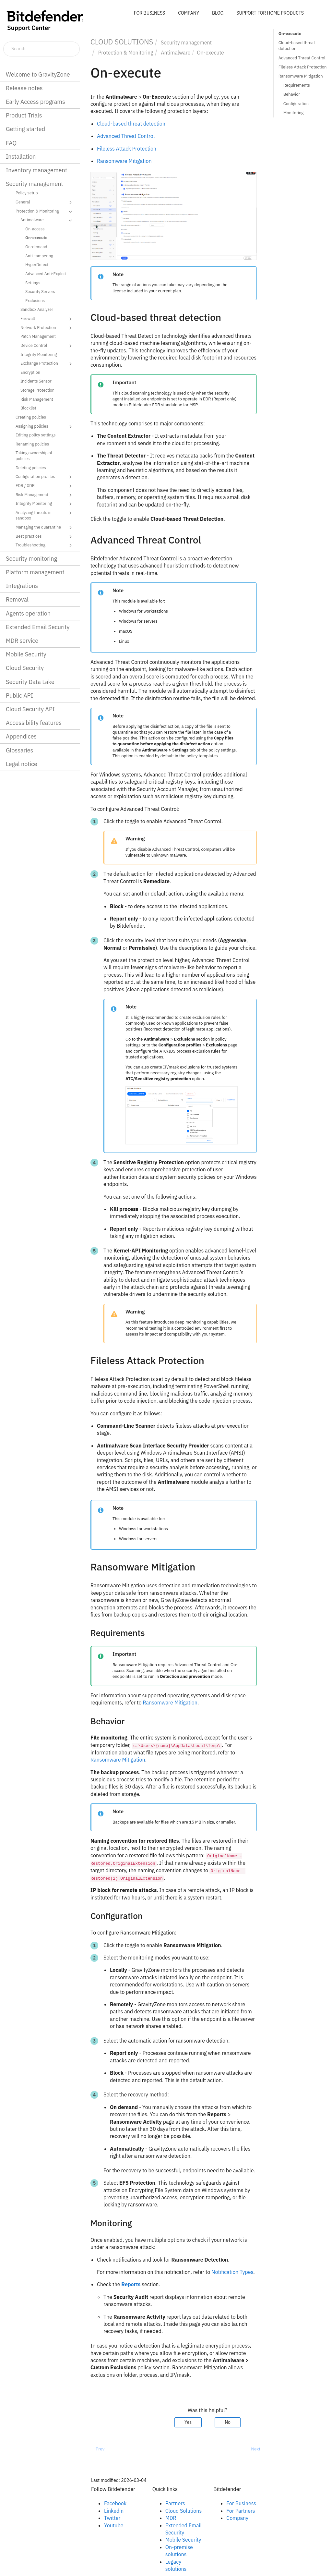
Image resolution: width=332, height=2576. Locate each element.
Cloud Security (25, 668)
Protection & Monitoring (45, 211)
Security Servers (40, 291)
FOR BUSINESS (149, 13)
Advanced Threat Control (302, 58)
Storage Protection (37, 390)
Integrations (22, 586)
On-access (34, 228)
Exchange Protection (47, 363)
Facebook (115, 2503)
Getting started (25, 129)
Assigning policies (45, 426)
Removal (17, 599)
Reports (130, 2284)
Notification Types (232, 2272)
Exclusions (35, 300)
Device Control (47, 345)
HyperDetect (36, 264)
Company (237, 2518)
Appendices (21, 736)
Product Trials (24, 115)
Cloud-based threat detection (297, 45)
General (45, 202)
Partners (175, 2503)
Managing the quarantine (45, 527)
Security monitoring (31, 558)
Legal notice (21, 764)
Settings (32, 282)
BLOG (217, 13)
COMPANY (188, 13)
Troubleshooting (45, 545)
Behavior (291, 94)
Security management (34, 184)
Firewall (47, 319)
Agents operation (28, 613)
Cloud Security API (30, 709)
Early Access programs (35, 101)
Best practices (45, 536)
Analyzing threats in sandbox (45, 515)
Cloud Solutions (183, 2511)
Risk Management (36, 399)
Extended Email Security (37, 627)
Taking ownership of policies (34, 455)
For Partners (240, 2511)
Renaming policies (32, 443)
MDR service (22, 640)
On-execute (36, 237)
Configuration (296, 103)
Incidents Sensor (36, 381)
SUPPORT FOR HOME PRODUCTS (270, 13)
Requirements (296, 85)
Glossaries (19, 750)
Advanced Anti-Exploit (45, 273)
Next (255, 2449)
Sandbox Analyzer (36, 309)
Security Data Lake (30, 682)
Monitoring (293, 113)
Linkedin (114, 2511)
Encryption (30, 372)
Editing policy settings (35, 434)
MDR (170, 2518)
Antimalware (47, 220)
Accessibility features (34, 722)
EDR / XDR (45, 486)
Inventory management (36, 170)
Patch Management (38, 336)
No (228, 2422)
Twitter (112, 2518)
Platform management (35, 572)
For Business (241, 2503)
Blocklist (28, 407)
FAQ (11, 143)
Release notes (24, 88)
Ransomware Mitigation (301, 76)
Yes (188, 2422)
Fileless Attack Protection (303, 67)
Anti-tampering (39, 255)
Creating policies (31, 417)
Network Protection (47, 328)
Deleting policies (31, 467)
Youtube (114, 2525)
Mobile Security (26, 654)
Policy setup (27, 192)
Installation (21, 156)
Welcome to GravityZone (38, 74)
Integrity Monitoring (38, 354)
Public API (19, 695)
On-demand (36, 246)
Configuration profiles (45, 477)
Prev (100, 2449)
